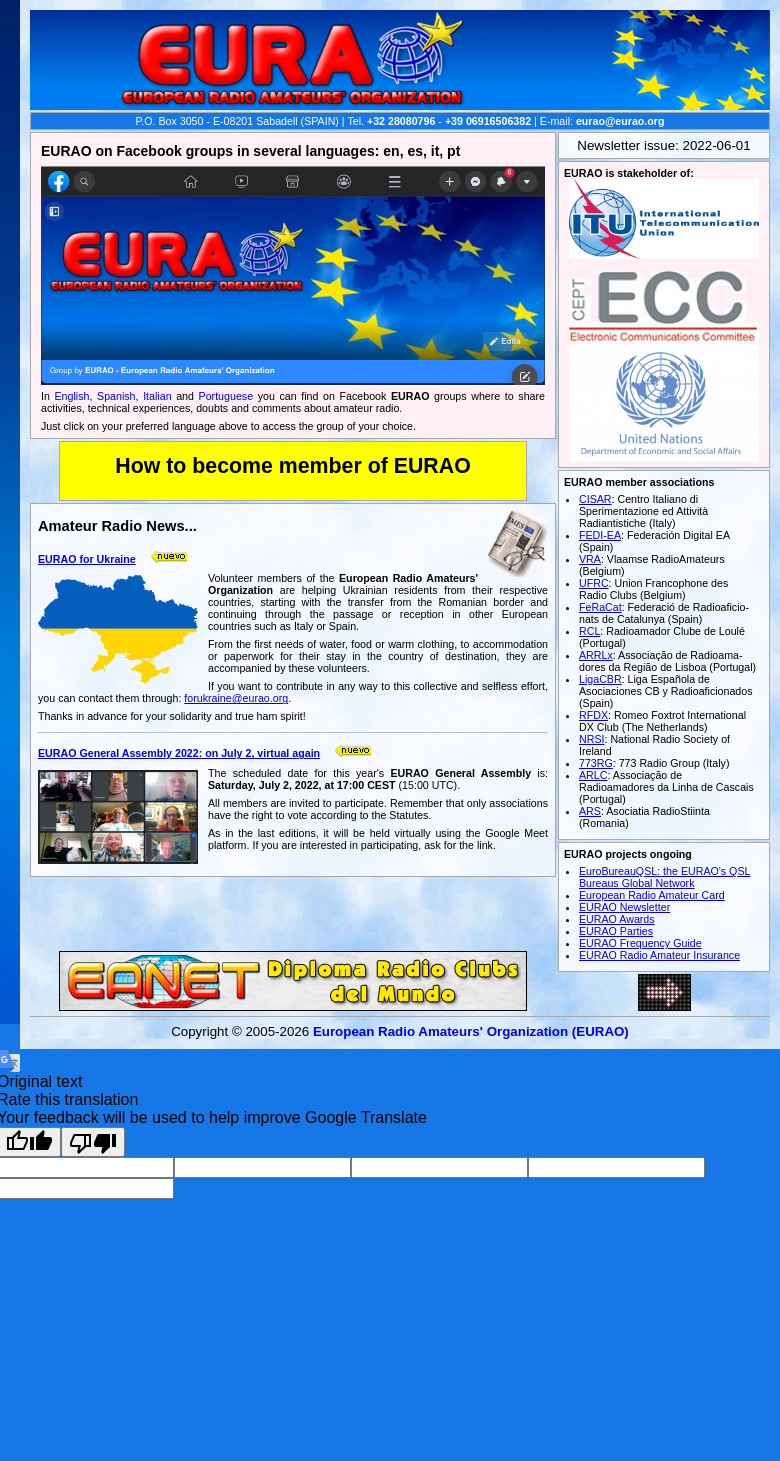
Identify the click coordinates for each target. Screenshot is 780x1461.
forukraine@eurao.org (236, 698)
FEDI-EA (600, 535)
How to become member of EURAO (293, 466)
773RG (596, 763)
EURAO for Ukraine (87, 559)
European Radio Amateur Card (652, 895)
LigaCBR (600, 679)
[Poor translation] (93, 1142)
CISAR (595, 499)
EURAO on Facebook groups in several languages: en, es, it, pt (250, 151)
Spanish (116, 396)
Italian (157, 396)
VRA (590, 559)
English (72, 396)
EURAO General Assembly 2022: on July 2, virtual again (179, 753)
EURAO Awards (617, 919)
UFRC (594, 583)
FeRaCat (600, 607)
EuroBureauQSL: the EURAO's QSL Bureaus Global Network (664, 877)
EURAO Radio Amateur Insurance (659, 955)
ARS (590, 811)
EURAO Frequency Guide (640, 943)
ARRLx (596, 655)
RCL (589, 631)
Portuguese (226, 396)
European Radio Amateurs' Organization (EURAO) (471, 1031)
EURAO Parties (616, 931)
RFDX (593, 715)
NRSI (591, 739)
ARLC (593, 775)
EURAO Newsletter (624, 907)
